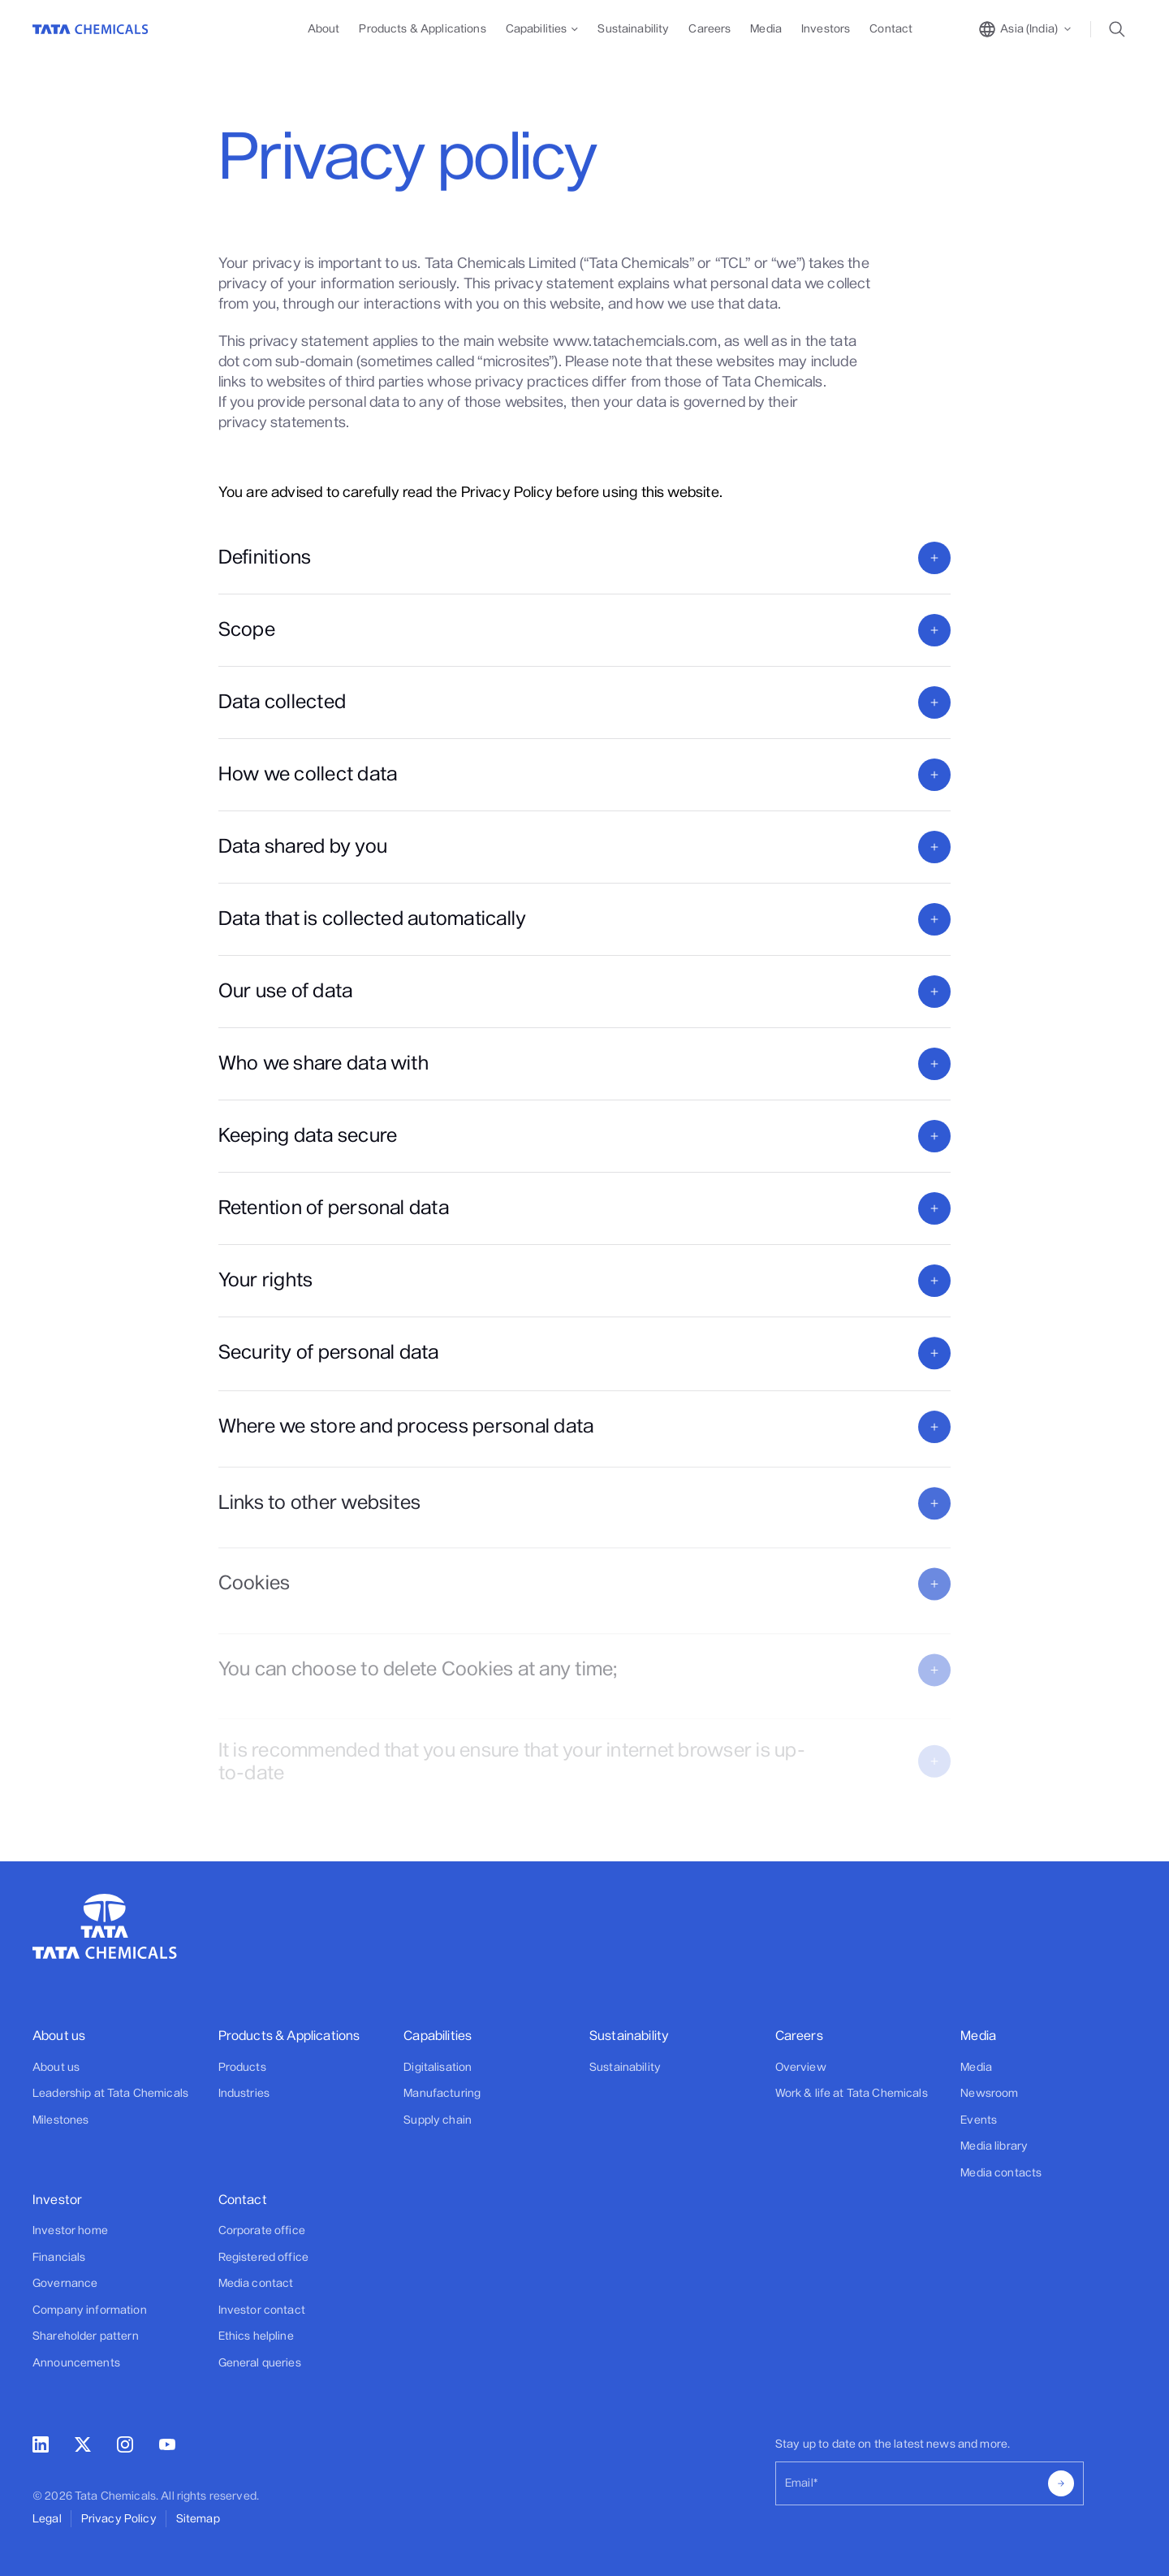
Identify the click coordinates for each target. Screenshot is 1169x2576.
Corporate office (261, 2230)
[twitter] (83, 2447)
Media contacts (1001, 2173)
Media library (994, 2146)
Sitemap (198, 2519)
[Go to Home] (90, 29)
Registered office (263, 2257)
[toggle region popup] (1025, 29)
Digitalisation (437, 2067)
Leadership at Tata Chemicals (110, 2093)
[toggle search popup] (1122, 29)
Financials (58, 2257)
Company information (89, 2310)
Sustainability (625, 2067)
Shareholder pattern (85, 2336)
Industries (244, 2093)
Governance (64, 2283)
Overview (800, 2067)
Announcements (76, 2363)
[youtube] (167, 2445)
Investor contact (261, 2310)
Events (978, 2120)
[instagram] (125, 2448)
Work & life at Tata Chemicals (851, 2093)
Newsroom (989, 2093)
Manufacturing (442, 2093)
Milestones (60, 2120)
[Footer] (120, 2077)
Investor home (70, 2230)
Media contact (256, 2283)
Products (242, 2067)
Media (976, 2067)
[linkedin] (40, 2448)
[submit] (1061, 2483)
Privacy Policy (119, 2519)
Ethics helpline (256, 2336)
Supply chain (437, 2120)
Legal (47, 2519)
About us (56, 2067)
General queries (259, 2363)
